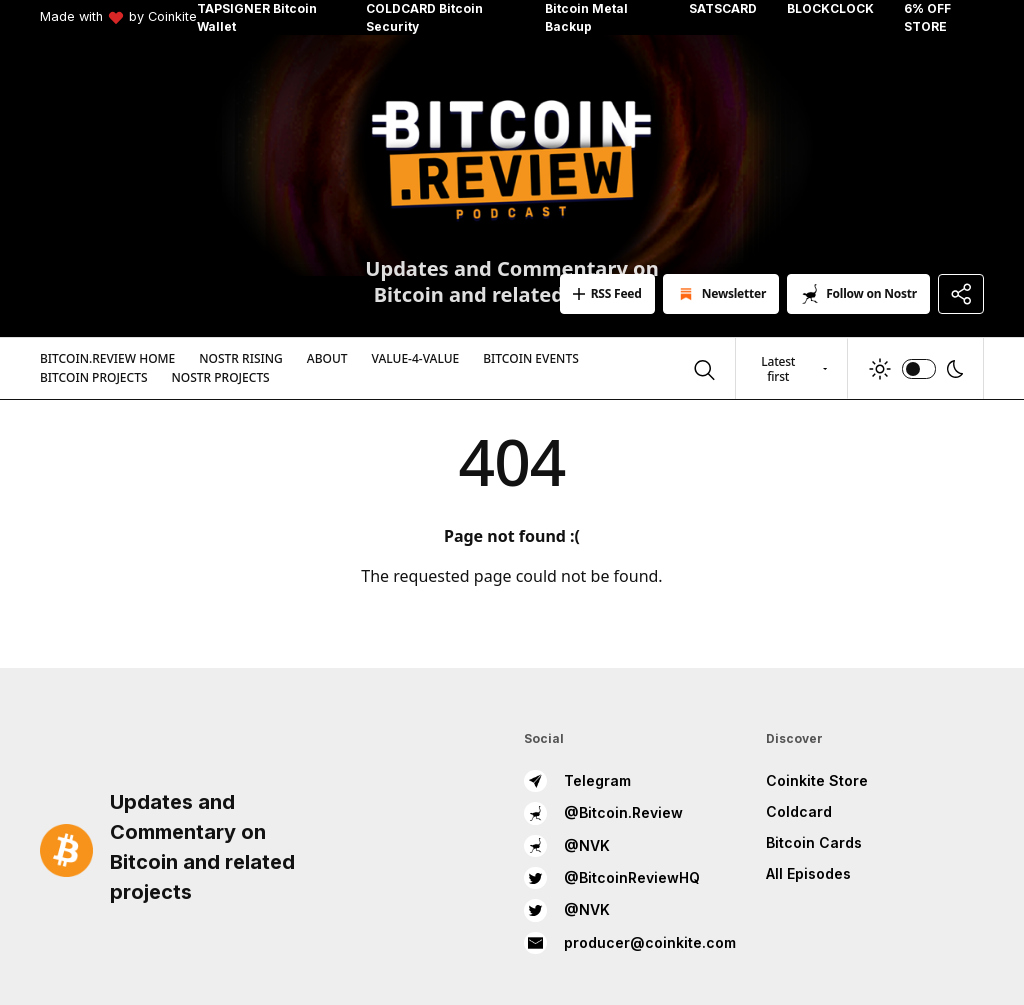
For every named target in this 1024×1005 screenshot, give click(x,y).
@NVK (567, 846)
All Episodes (808, 873)
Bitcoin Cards (814, 842)
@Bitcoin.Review (603, 813)
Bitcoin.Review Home (107, 358)
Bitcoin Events (530, 358)
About (327, 358)
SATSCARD (723, 8)
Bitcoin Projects (94, 377)
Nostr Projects (221, 377)
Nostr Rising (241, 358)
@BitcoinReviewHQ (612, 878)
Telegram (577, 781)
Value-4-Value (416, 358)
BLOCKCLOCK (830, 8)
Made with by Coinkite (118, 18)
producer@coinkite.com (630, 943)
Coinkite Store (817, 780)
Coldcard (799, 811)
